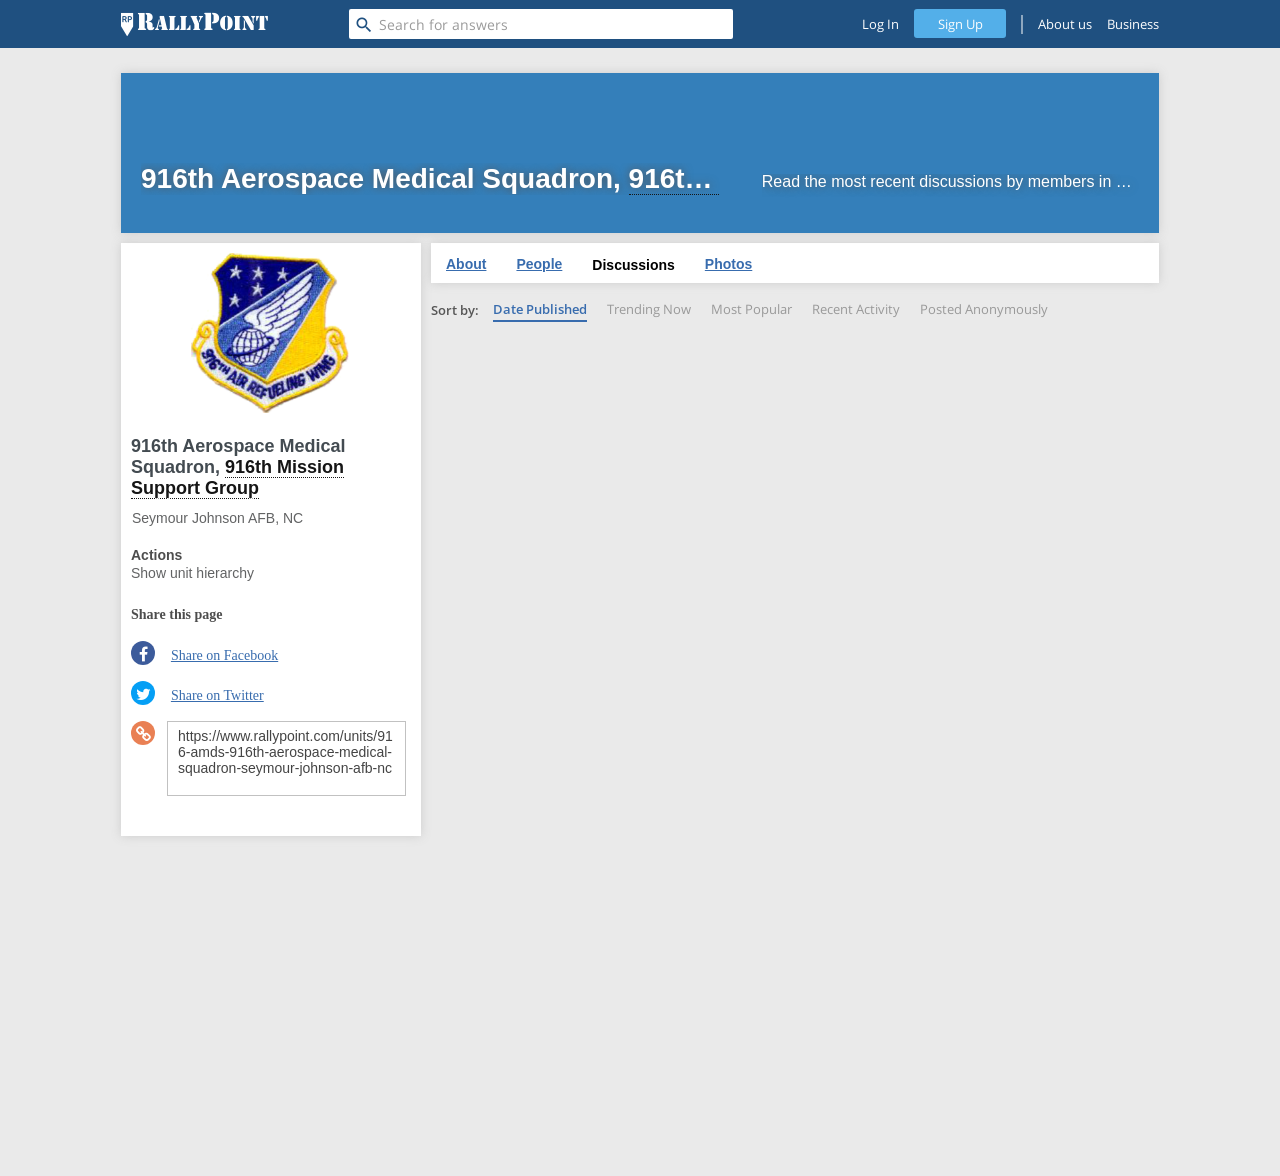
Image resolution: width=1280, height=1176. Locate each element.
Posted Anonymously (984, 309)
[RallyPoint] (194, 24)
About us (1065, 24)
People (539, 264)
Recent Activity (856, 309)
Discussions (633, 265)
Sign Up (960, 24)
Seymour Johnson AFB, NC (217, 518)
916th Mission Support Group (237, 477)
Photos (728, 264)
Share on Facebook (224, 655)
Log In (880, 24)
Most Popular (751, 309)
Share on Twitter (217, 695)
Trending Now (649, 309)
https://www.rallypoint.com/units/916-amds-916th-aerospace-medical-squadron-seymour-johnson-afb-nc (286, 758)
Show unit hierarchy (192, 573)
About (466, 264)
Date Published (540, 309)
